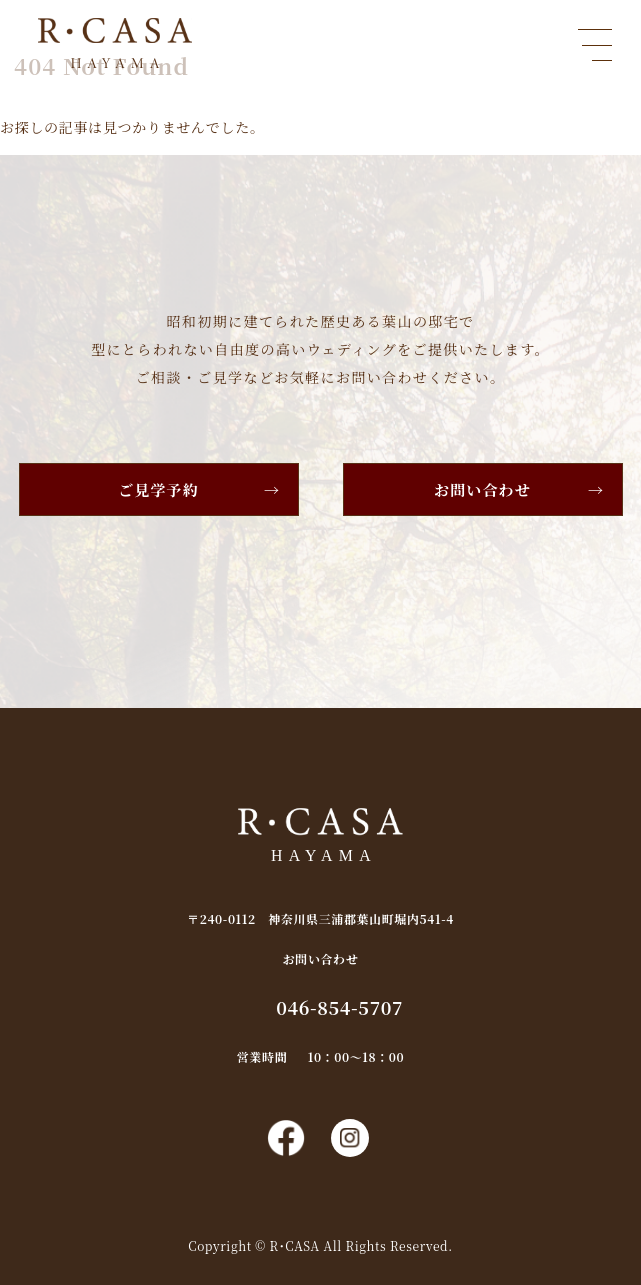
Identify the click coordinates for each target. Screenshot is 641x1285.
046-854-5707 (339, 1007)
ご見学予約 (158, 489)
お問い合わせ (482, 489)
